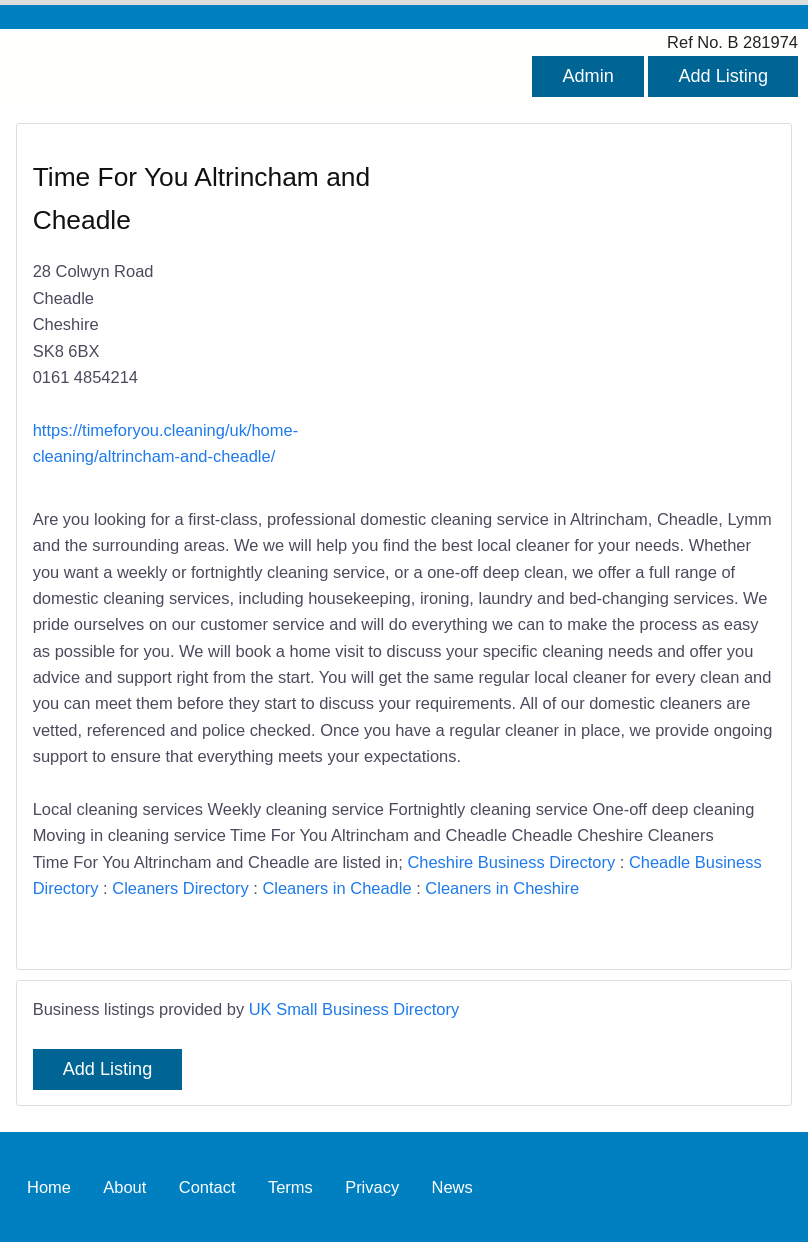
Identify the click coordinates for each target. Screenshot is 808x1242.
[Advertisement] (579, 305)
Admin (587, 76)
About (124, 1187)
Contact (207, 1187)
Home (49, 1187)
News (452, 1187)
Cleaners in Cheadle (336, 888)
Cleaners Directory (180, 888)
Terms (290, 1187)
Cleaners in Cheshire (502, 888)
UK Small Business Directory (354, 1009)
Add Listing (723, 76)
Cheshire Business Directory (511, 862)
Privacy (372, 1187)
